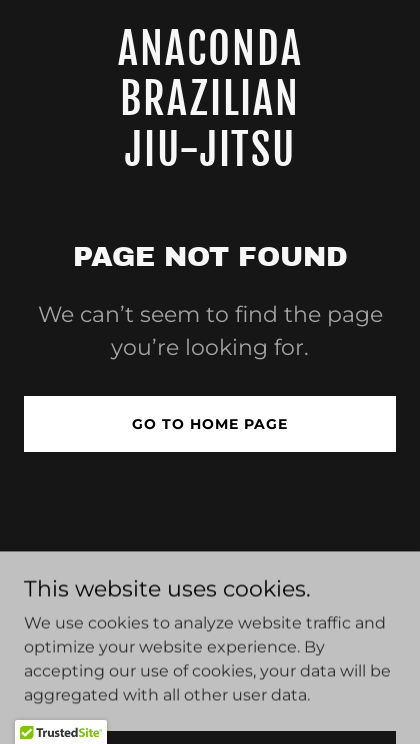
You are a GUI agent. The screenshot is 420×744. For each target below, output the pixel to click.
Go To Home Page (210, 424)
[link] (210, 160)
